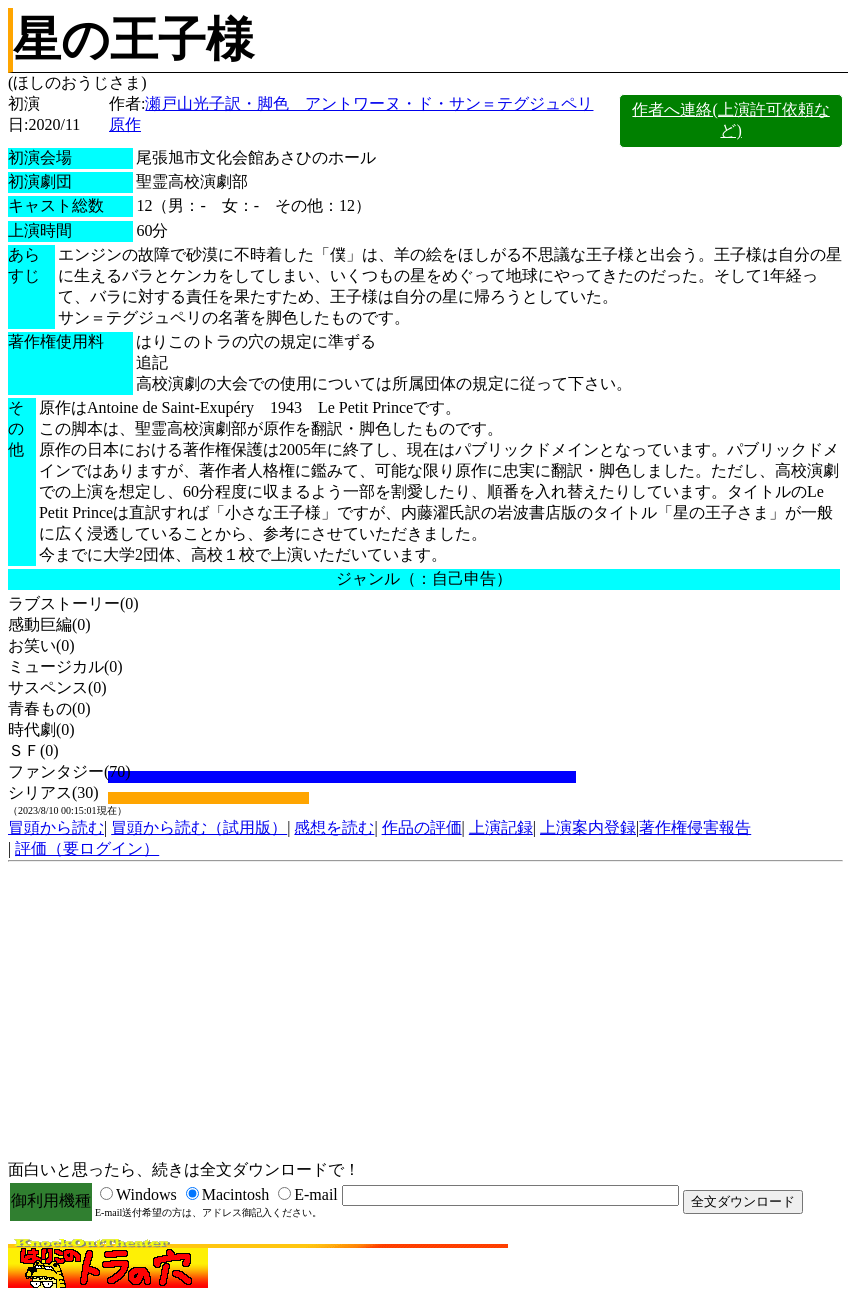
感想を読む (334, 827)
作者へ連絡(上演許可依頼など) (730, 120)
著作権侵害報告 (695, 827)
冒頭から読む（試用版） (199, 827)
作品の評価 (422, 827)
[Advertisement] (425, 1012)
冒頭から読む (56, 827)
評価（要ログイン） (87, 848)
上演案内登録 (588, 827)
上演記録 (501, 827)
